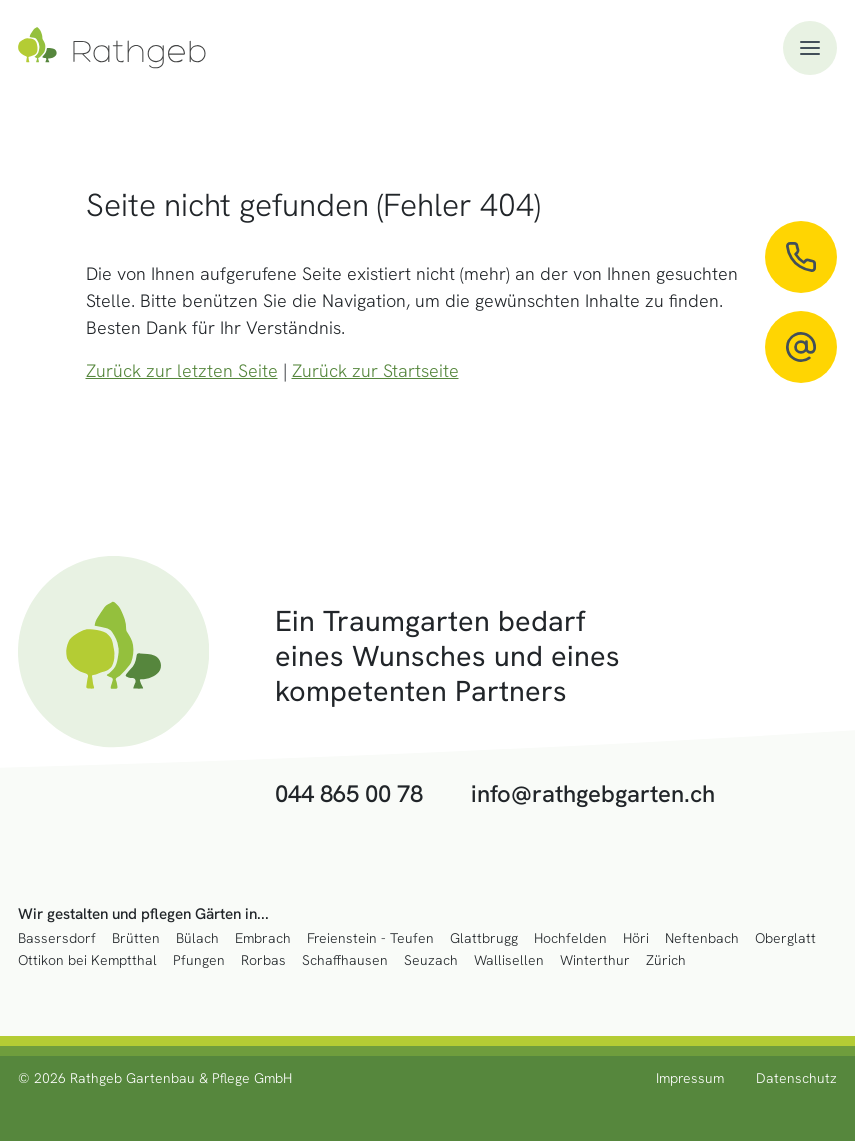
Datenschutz (796, 1078)
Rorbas (263, 960)
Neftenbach (702, 938)
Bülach (197, 938)
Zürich (666, 960)
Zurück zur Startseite (375, 370)
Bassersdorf (57, 938)
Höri (636, 938)
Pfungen (199, 960)
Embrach (263, 938)
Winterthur (595, 960)
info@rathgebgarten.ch (593, 794)
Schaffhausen (345, 960)
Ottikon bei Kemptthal (87, 960)
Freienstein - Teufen (370, 938)
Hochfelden (570, 938)
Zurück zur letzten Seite (182, 370)
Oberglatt (785, 938)
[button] (810, 48)
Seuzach (431, 960)
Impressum (690, 1078)
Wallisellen (509, 960)
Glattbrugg (484, 938)
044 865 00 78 (349, 794)
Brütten (136, 938)
